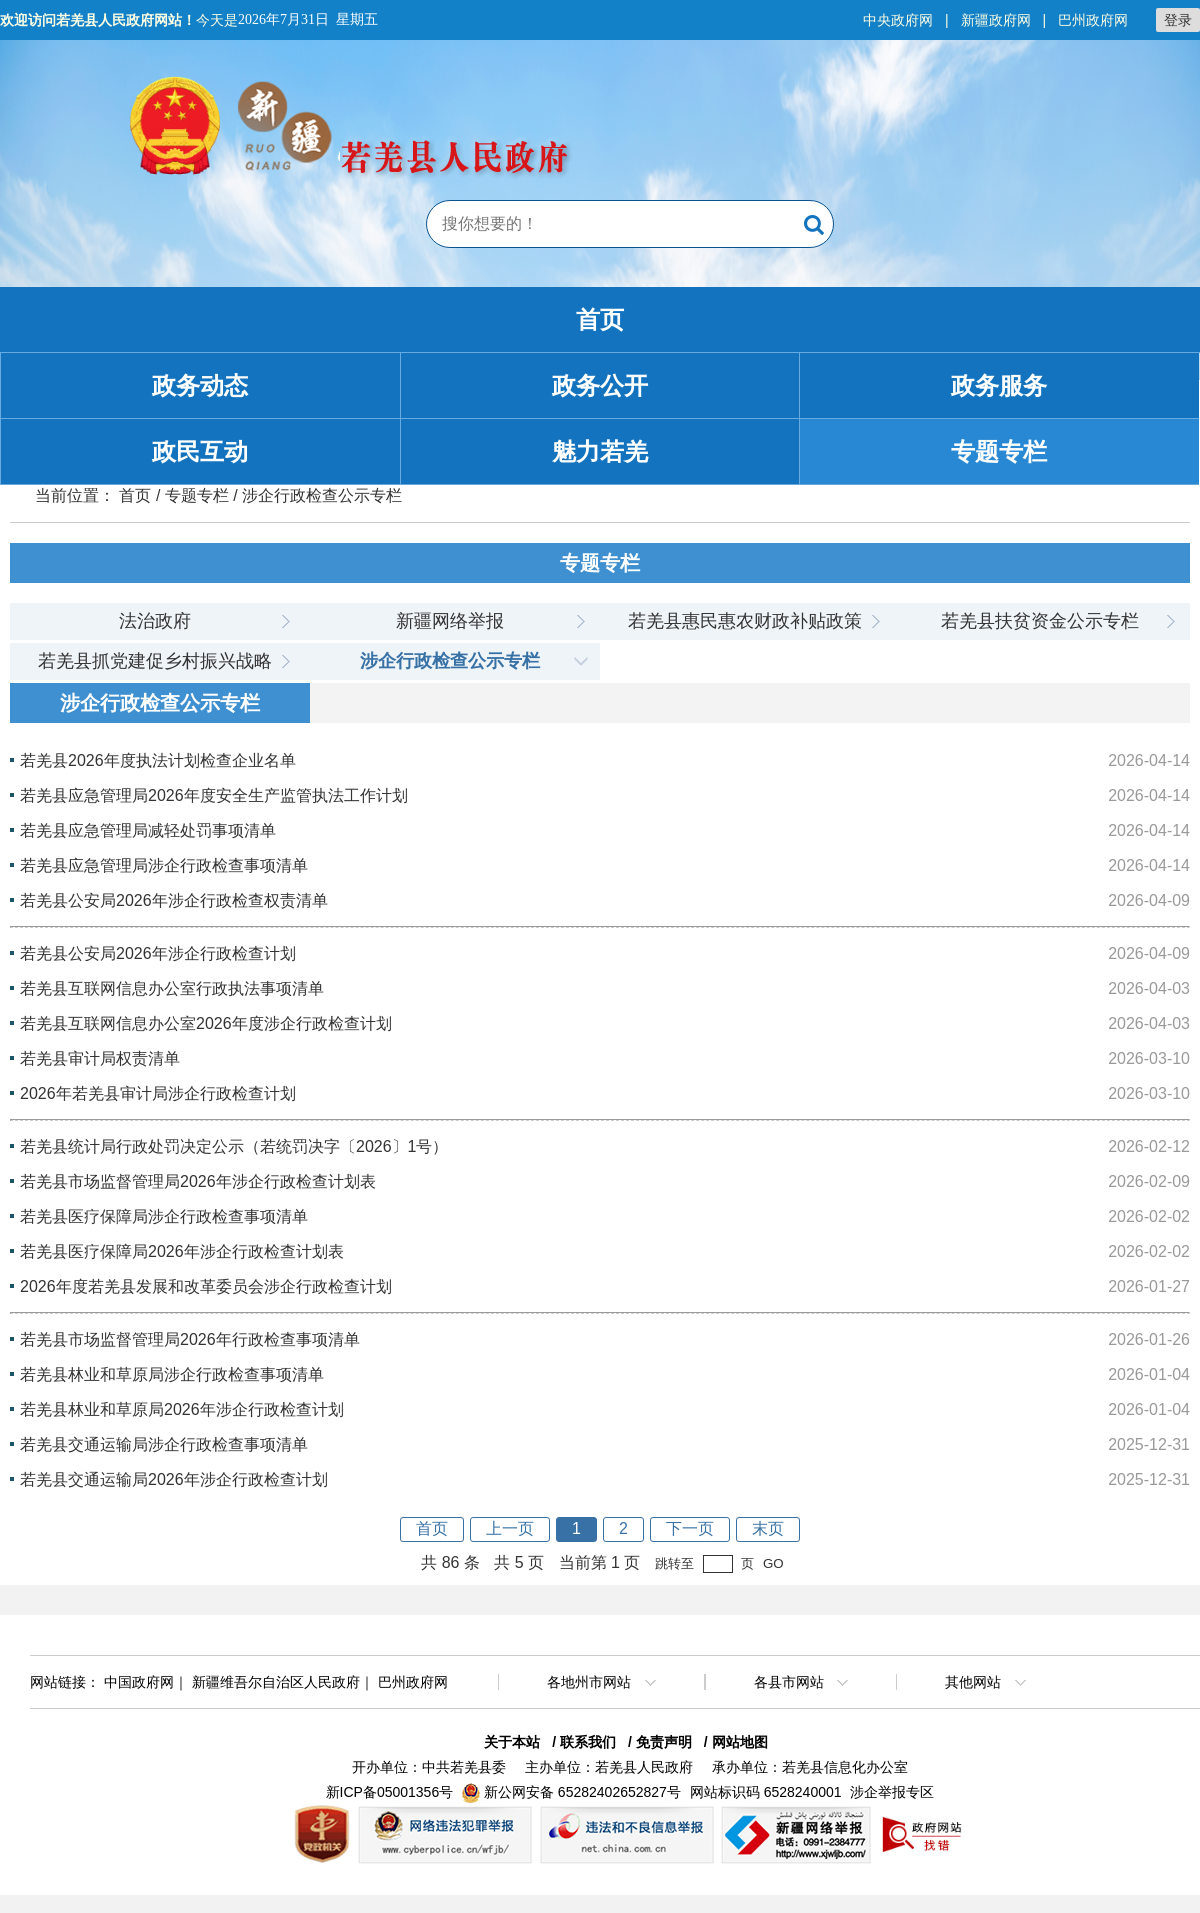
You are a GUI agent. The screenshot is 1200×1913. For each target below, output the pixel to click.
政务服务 (999, 385)
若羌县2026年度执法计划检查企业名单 (158, 760)
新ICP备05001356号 (390, 1792)
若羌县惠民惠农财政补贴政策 (745, 621)
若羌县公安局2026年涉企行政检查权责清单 (174, 900)
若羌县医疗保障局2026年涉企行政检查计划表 (182, 1251)
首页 (600, 319)
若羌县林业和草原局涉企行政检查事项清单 (172, 1374)
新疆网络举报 (450, 621)
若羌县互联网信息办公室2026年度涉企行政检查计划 (206, 1023)
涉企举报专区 (892, 1792)
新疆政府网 (996, 20)
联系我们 (588, 1742)
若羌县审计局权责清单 (100, 1058)
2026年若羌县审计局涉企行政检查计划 (158, 1093)
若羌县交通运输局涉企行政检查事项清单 (164, 1444)
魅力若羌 (600, 451)
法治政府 (155, 621)
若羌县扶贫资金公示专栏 (1040, 621)
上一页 (510, 1528)
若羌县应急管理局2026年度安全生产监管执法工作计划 (214, 795)
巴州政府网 (1093, 20)
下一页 (690, 1528)
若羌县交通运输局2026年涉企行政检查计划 (174, 1479)
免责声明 (664, 1742)
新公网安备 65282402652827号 (582, 1792)
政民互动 (200, 451)
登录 (1178, 20)
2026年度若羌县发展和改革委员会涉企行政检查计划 (206, 1286)
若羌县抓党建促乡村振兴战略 (155, 661)
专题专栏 (999, 451)
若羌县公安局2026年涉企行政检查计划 (158, 953)
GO (773, 1563)
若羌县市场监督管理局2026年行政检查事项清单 (190, 1339)
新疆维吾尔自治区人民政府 (276, 1682)
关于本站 (512, 1742)
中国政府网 (139, 1682)
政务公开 (600, 385)
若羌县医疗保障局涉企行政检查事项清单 (164, 1216)
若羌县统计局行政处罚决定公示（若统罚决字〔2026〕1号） (234, 1146)
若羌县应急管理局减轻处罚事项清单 (148, 830)
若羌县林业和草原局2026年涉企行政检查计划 (182, 1409)
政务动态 (200, 385)
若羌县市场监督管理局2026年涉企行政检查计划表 (198, 1181)
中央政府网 (898, 20)
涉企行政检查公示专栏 (450, 661)
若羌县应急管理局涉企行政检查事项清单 (164, 865)
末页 (768, 1528)
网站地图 (740, 1742)
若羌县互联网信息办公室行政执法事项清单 (172, 988)
